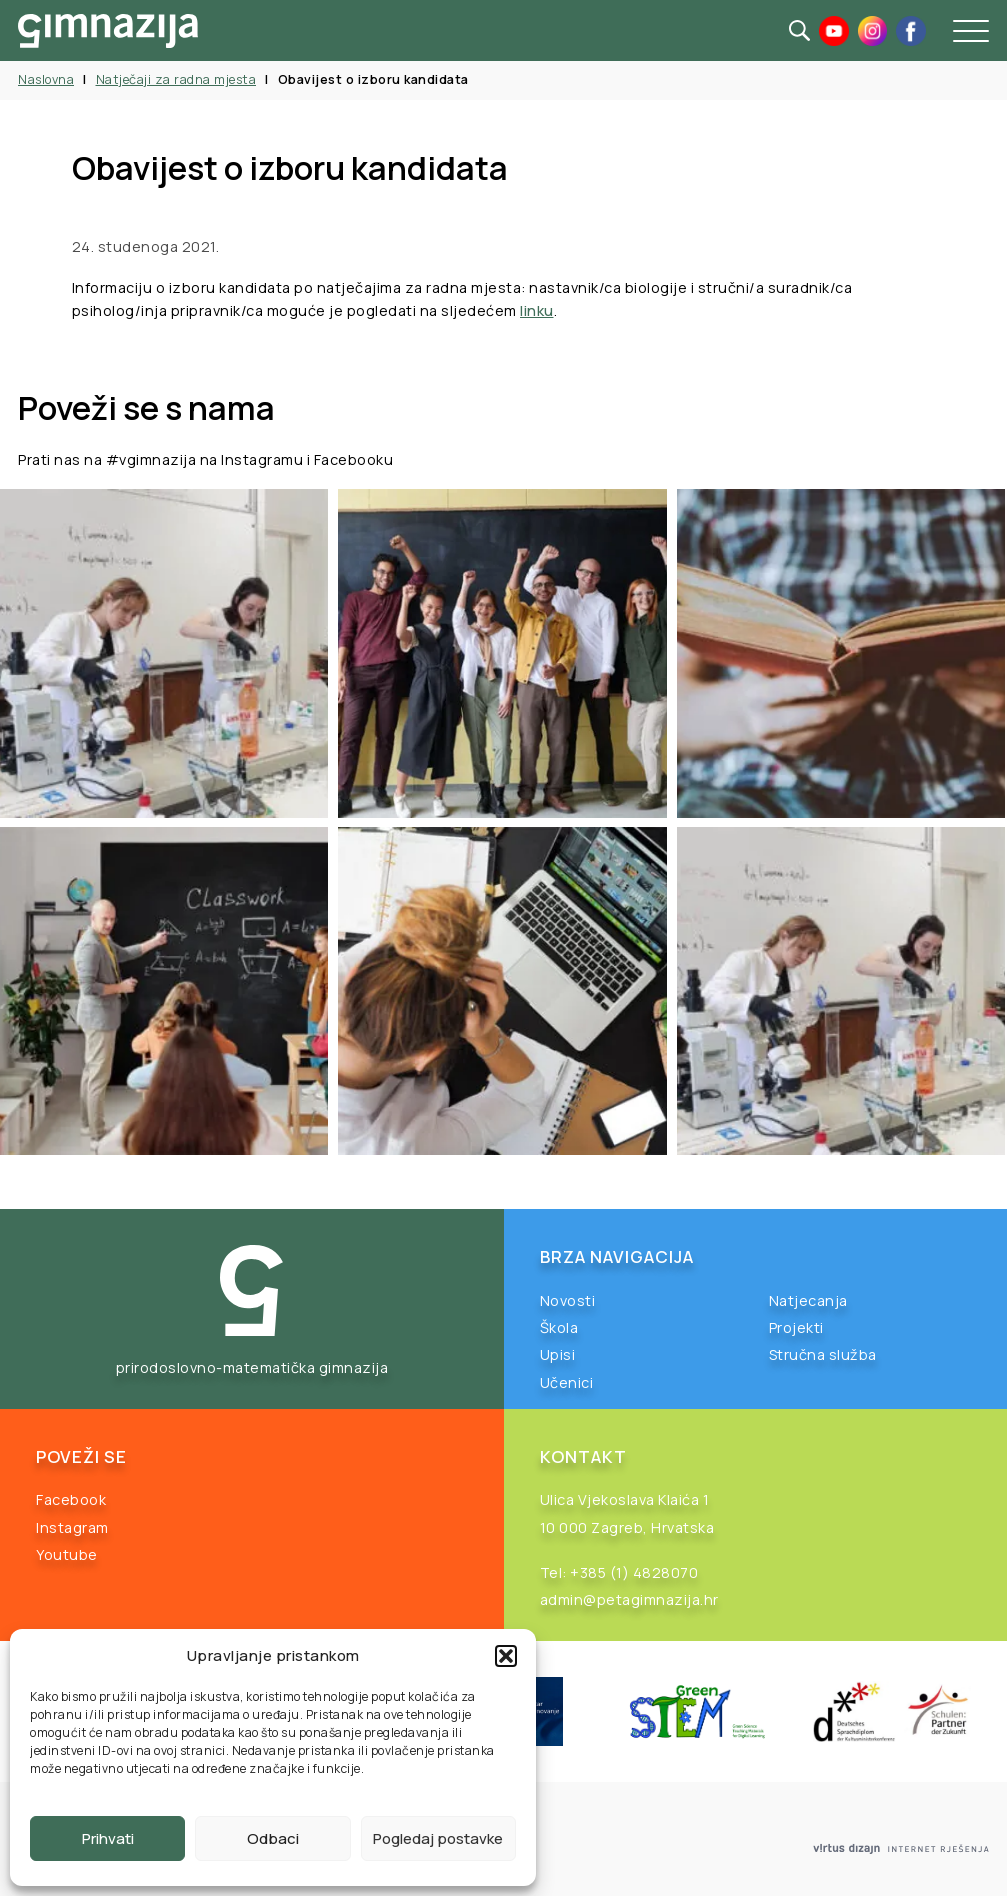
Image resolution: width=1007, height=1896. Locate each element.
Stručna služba (823, 1354)
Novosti (568, 1300)
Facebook (71, 1499)
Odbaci (273, 1838)
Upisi (558, 1354)
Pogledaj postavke (438, 1838)
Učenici (567, 1382)
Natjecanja (808, 1300)
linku (537, 310)
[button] (506, 1656)
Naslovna (46, 79)
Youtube (67, 1554)
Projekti (796, 1327)
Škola (559, 1327)
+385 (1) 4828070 (634, 1572)
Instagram (72, 1527)
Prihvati (108, 1838)
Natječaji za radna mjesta (176, 79)
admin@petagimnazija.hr (629, 1599)
